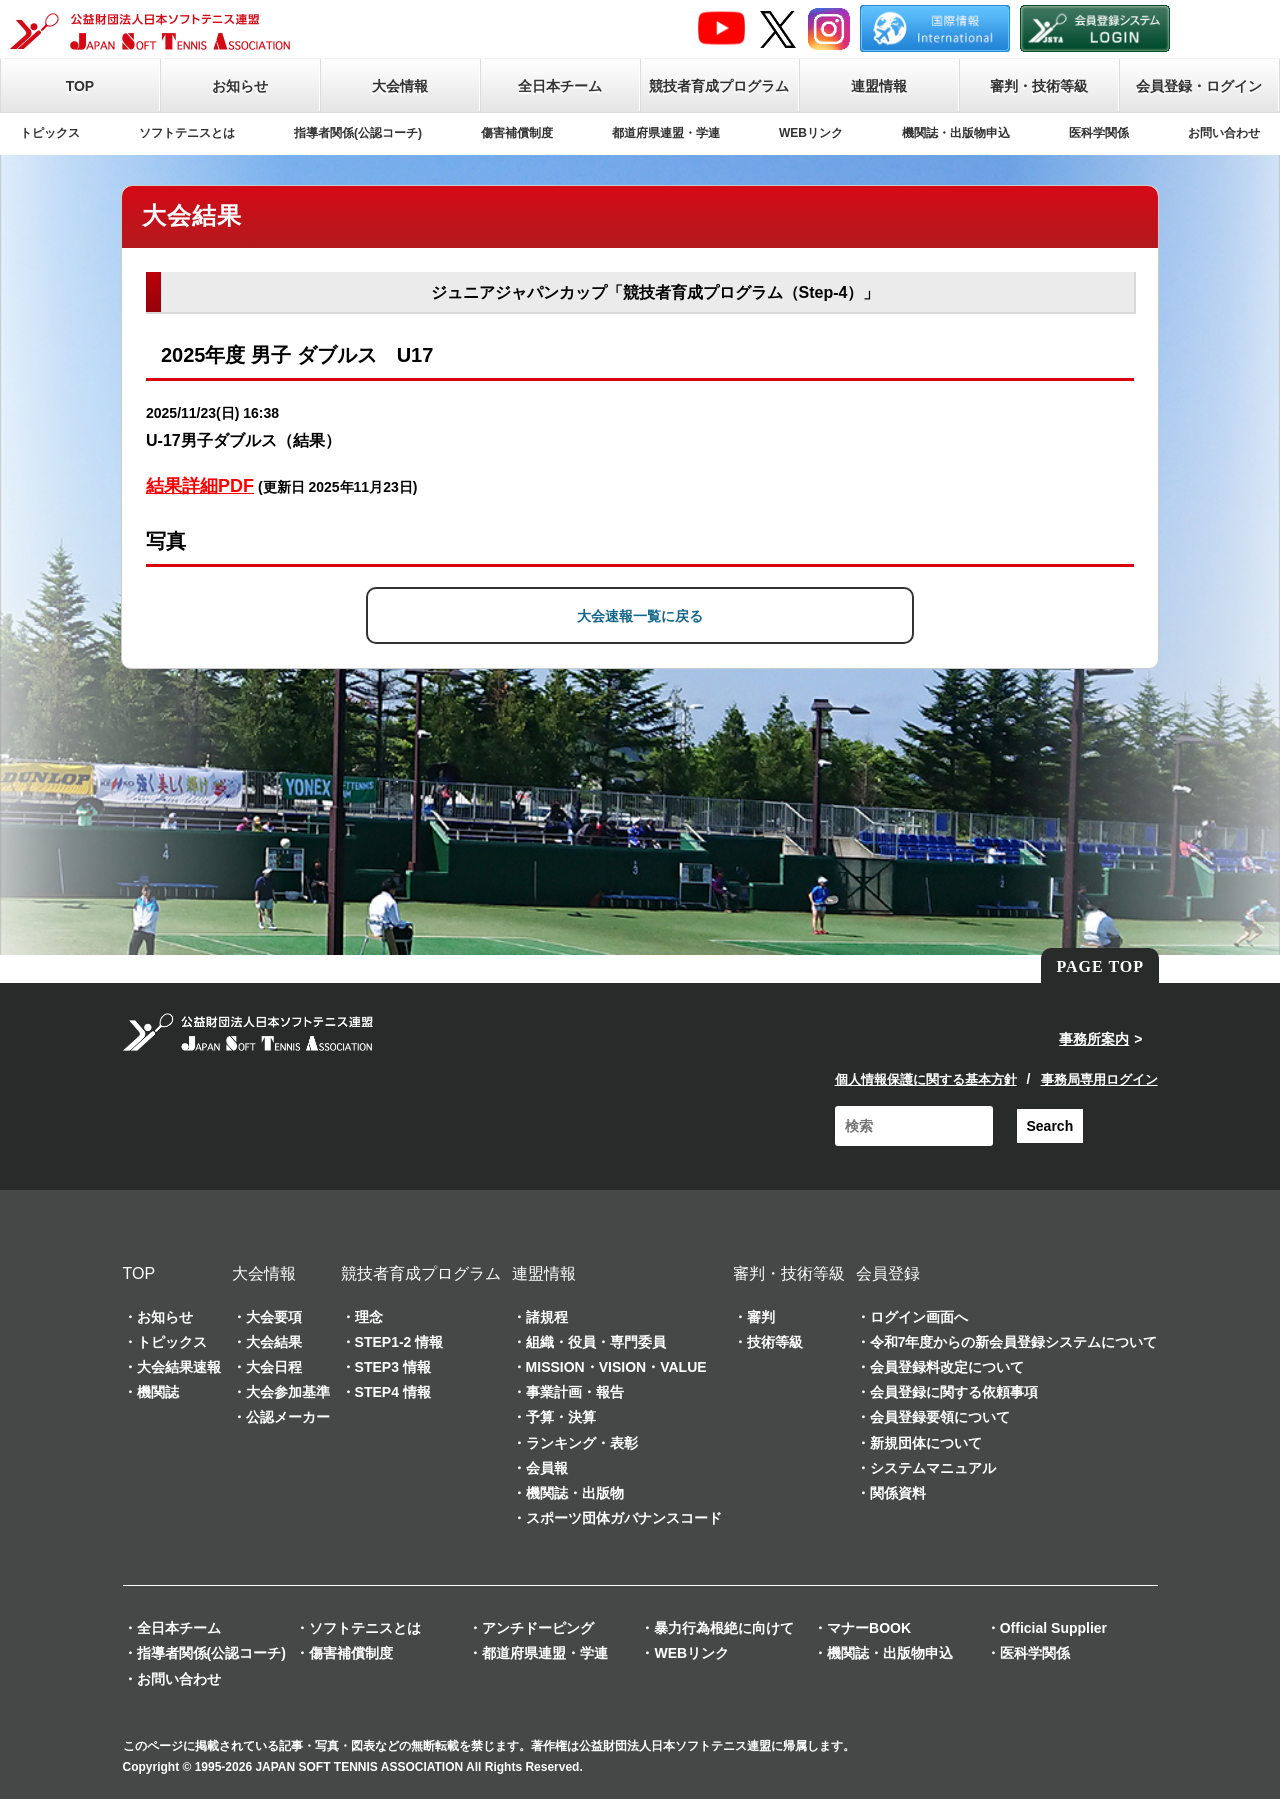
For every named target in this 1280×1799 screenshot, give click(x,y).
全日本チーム (560, 86)
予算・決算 (561, 1417)
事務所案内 (1094, 1039)
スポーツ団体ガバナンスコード (624, 1518)
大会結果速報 (179, 1367)
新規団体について (926, 1443)
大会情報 (400, 86)
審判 (761, 1317)
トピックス (50, 133)
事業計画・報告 (575, 1392)
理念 (369, 1317)
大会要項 (274, 1317)
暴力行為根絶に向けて (724, 1628)
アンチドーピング (538, 1628)
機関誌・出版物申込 (956, 133)
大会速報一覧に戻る (640, 616)
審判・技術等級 (1039, 86)
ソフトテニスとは (187, 133)
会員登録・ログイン (1199, 86)
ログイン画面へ (919, 1317)
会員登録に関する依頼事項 (954, 1392)
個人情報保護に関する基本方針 (926, 1079)
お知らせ (240, 86)
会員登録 (888, 1273)
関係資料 (898, 1493)
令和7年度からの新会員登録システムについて (1014, 1342)
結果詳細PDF (200, 486)
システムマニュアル (933, 1468)
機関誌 (158, 1392)
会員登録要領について (940, 1417)
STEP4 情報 (393, 1392)
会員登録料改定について (947, 1367)
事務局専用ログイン (1099, 1079)
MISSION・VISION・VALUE (616, 1367)
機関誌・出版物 (575, 1493)
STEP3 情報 (393, 1367)
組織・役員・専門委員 (596, 1342)
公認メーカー (288, 1417)
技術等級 (775, 1342)
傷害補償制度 (517, 133)
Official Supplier (1053, 1628)
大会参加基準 (288, 1392)
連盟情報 (879, 86)
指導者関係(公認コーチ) (358, 133)
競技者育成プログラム (719, 86)
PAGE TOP (1100, 966)
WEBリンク (811, 133)
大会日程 (274, 1367)
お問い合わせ (1224, 133)
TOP (80, 86)
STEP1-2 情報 (399, 1342)
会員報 (547, 1468)
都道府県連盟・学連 (666, 133)
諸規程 (547, 1317)
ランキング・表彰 (582, 1443)
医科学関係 (1099, 133)
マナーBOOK (869, 1628)
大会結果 (274, 1342)
